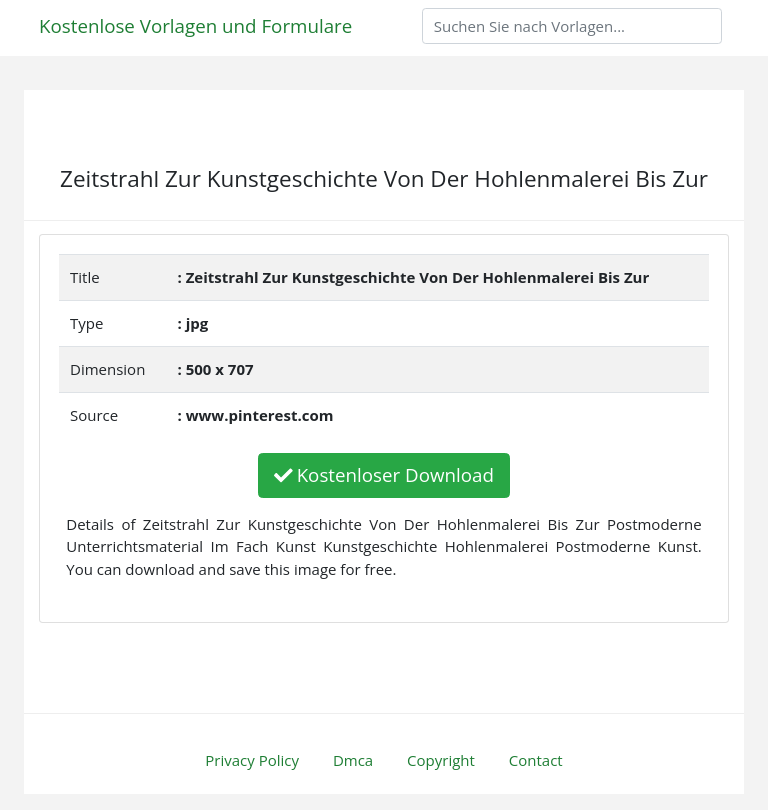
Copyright (441, 760)
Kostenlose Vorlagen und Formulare (195, 25)
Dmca (353, 760)
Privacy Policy (252, 760)
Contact (536, 760)
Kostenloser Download (384, 474)
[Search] (572, 26)
